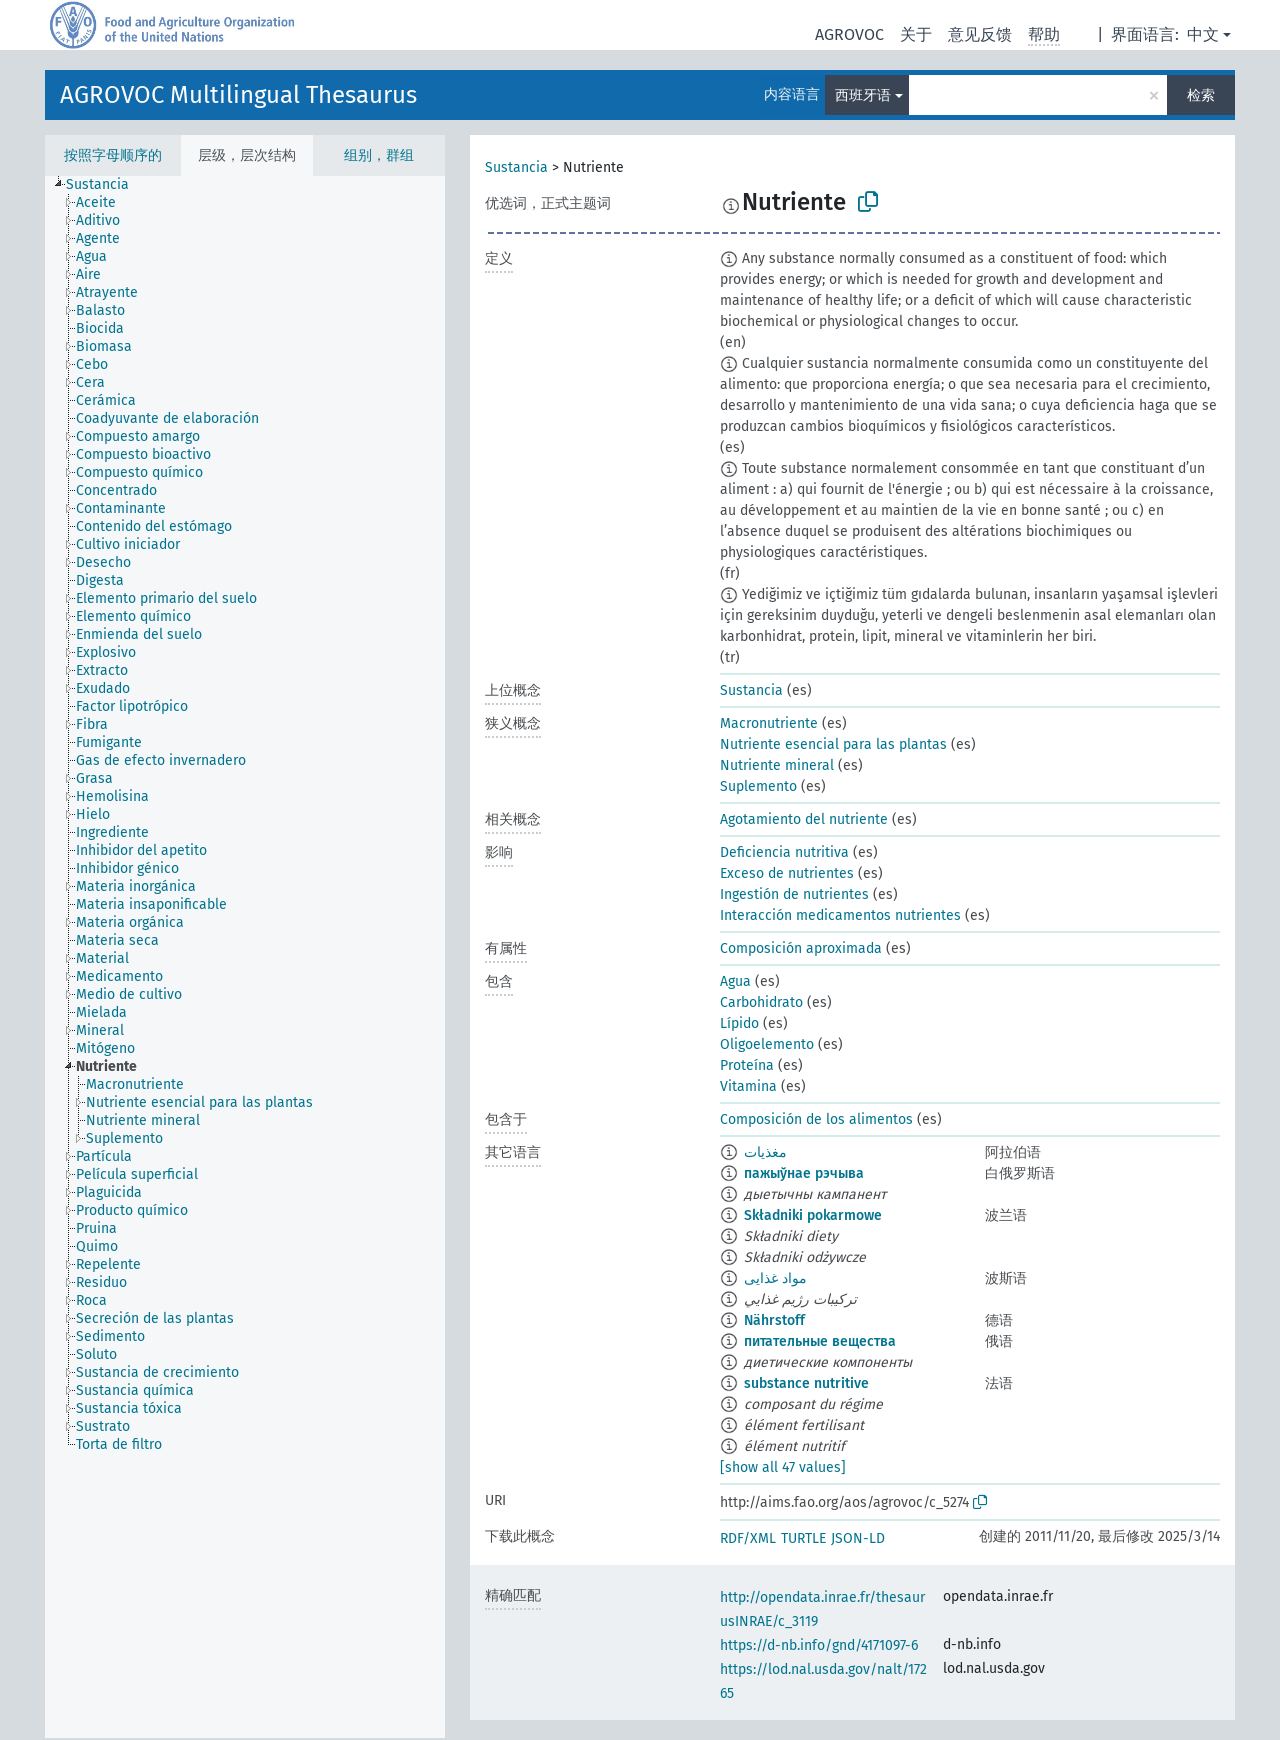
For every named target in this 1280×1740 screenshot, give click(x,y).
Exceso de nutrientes (787, 873)
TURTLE (803, 1538)
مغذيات (765, 1152)
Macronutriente (769, 723)
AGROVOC (849, 34)
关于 (916, 34)
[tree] (245, 957)
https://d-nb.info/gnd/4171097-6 (819, 1645)
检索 (1201, 95)
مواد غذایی (775, 1278)
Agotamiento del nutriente (804, 819)
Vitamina (748, 1086)
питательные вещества (820, 1341)
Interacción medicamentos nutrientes (840, 915)
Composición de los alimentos (816, 1119)
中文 (1203, 34)
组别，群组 (379, 155)
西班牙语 (863, 95)
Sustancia (516, 167)
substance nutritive (806, 1383)
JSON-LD (858, 1538)
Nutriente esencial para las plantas (833, 744)
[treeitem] (106, 185)
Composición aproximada (801, 948)
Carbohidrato (761, 1002)
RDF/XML (748, 1538)
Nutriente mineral (777, 765)
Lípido (739, 1023)
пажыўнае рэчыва (804, 1173)
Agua (735, 981)
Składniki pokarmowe (813, 1215)
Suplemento (758, 786)
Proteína (747, 1065)
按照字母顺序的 (113, 155)
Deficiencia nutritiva (784, 852)
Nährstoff (774, 1320)
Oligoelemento (767, 1044)
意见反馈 (980, 34)
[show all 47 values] (783, 1467)
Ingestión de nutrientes (794, 894)
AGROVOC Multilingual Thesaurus (238, 95)
